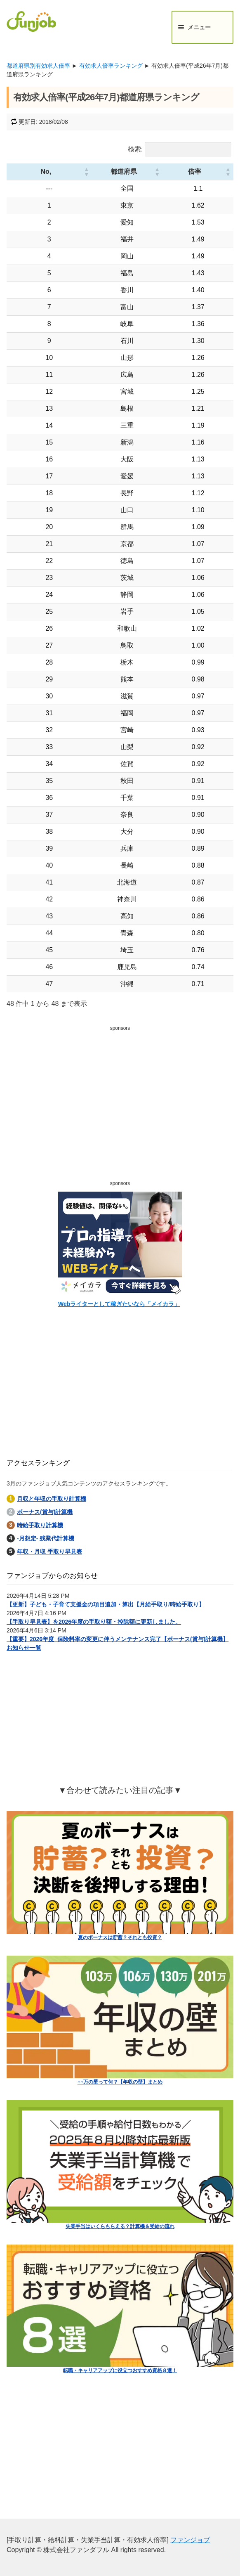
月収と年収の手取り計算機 (51, 1498)
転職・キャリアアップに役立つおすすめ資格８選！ (120, 2370)
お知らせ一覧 (24, 1647)
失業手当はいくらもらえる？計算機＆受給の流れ (120, 2226)
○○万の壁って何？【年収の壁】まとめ (120, 2082)
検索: (135, 149)
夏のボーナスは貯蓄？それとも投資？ (120, 1937)
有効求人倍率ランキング (111, 65)
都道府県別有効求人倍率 (38, 65)
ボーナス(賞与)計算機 (45, 1512)
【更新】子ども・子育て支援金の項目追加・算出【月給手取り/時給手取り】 (106, 1604)
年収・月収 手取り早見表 (49, 1551)
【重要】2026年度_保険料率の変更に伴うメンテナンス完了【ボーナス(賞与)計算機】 (117, 1639)
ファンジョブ (190, 2539)
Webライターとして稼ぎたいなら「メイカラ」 (119, 1304)
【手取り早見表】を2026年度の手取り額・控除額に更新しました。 (94, 1621)
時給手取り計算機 (40, 1525)
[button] (61, 172)
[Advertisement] (120, 1092)
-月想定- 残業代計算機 (45, 1538)
